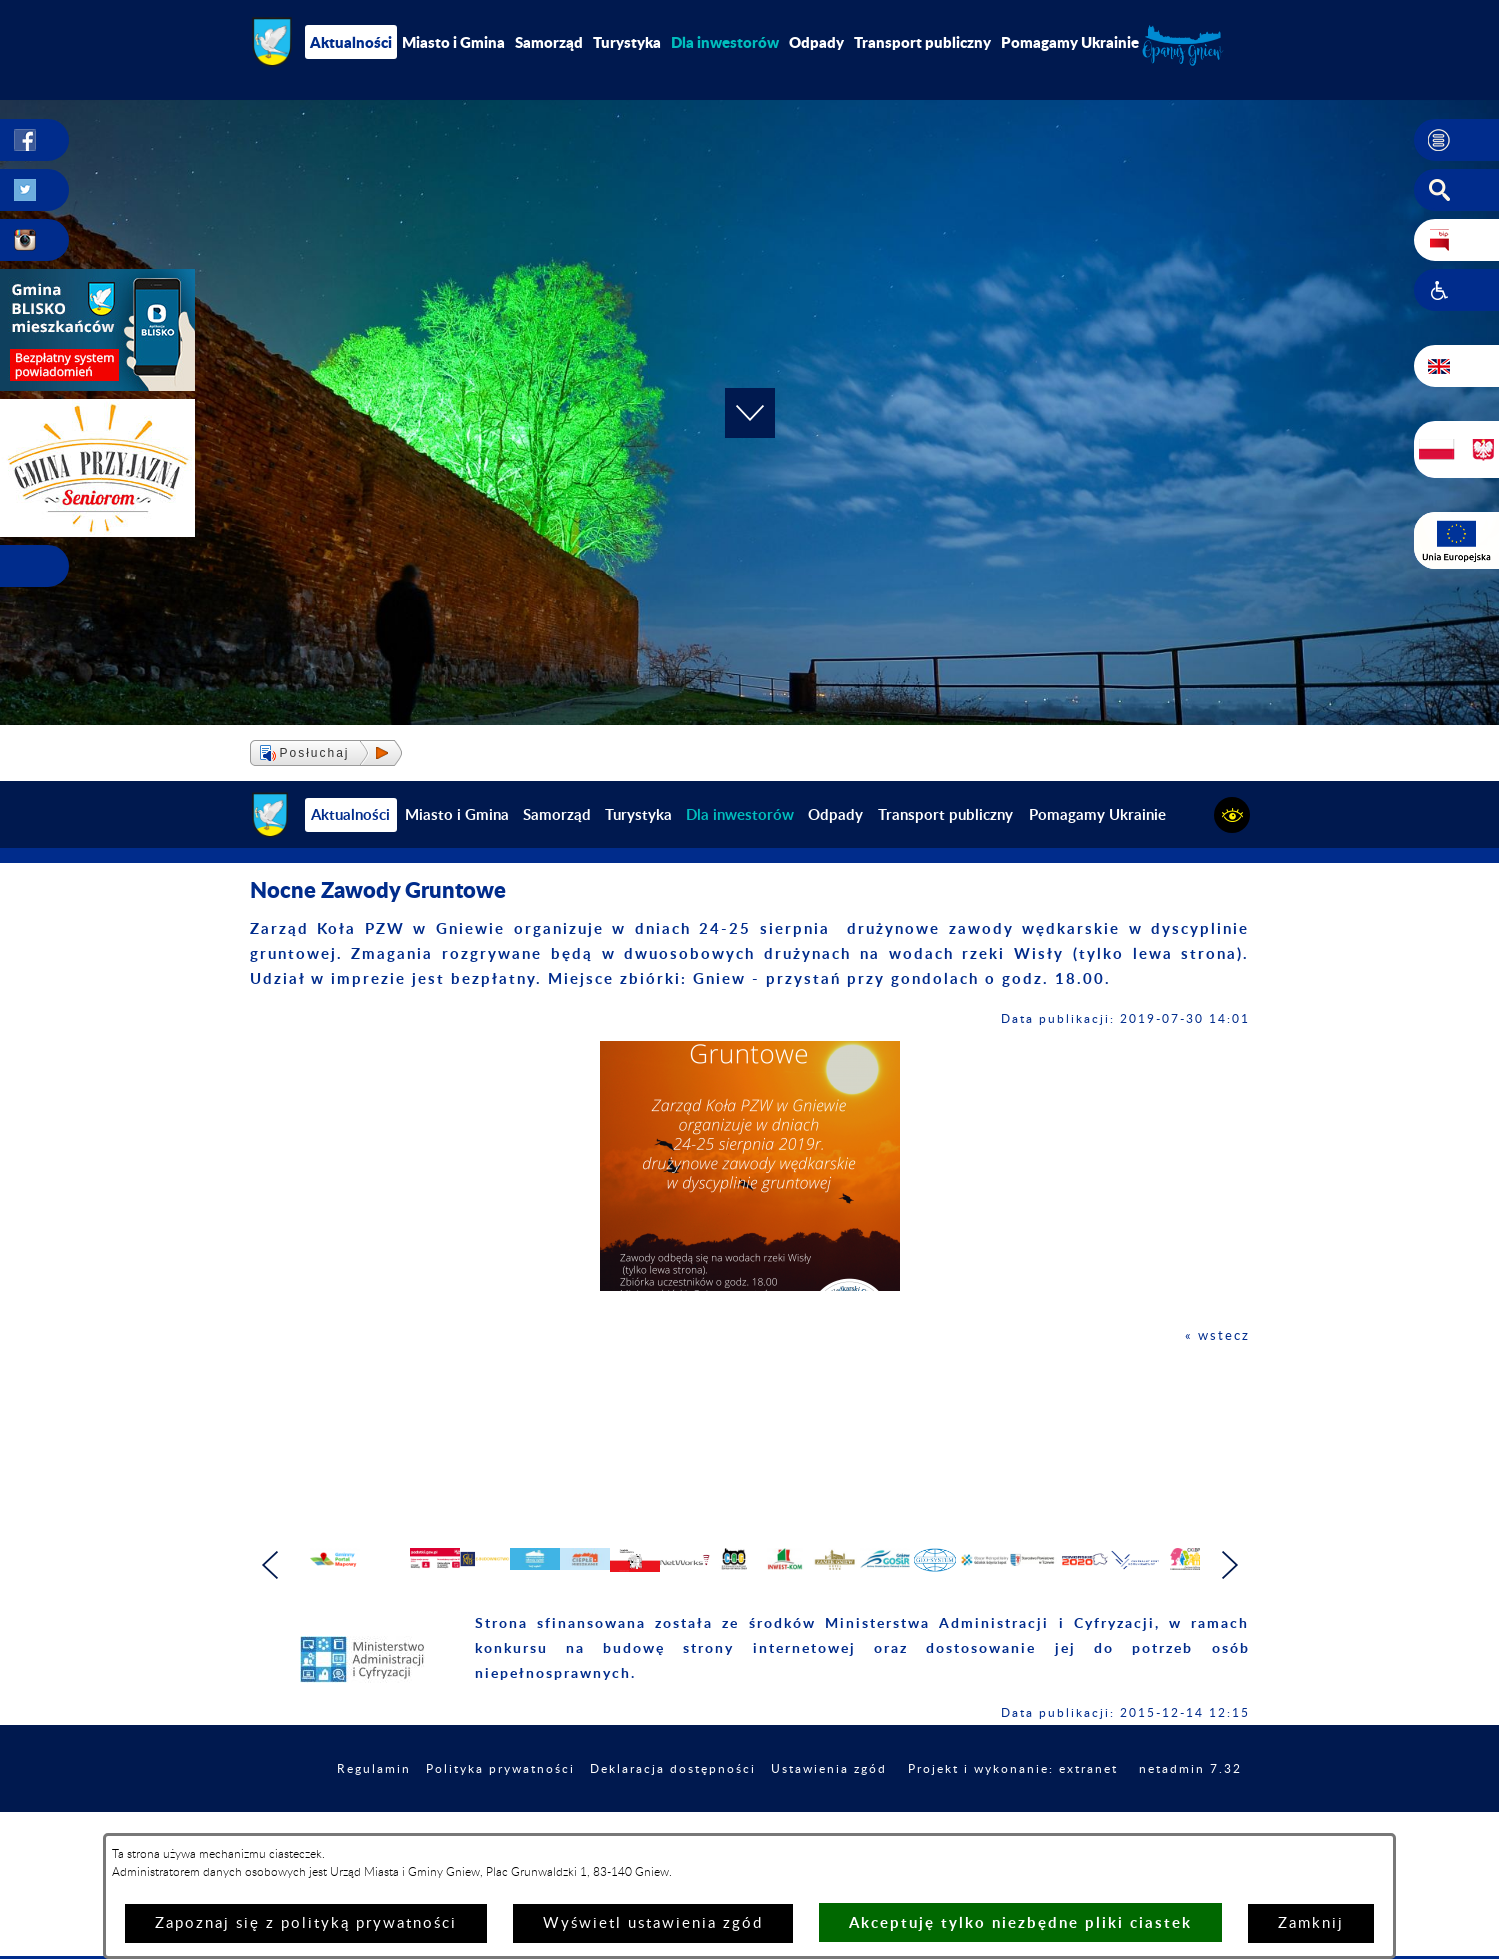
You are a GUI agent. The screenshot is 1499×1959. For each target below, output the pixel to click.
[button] (1456, 141)
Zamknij (1311, 1923)
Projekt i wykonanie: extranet (1123, 1812)
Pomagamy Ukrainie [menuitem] (1070, 42)
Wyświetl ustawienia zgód (653, 1923)
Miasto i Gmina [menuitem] (453, 42)
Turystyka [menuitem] (627, 42)
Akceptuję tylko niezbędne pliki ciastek (1020, 1922)
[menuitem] (725, 42)
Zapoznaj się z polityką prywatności (306, 1923)
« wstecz (1214, 1335)
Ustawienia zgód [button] (919, 1812)
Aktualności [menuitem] (351, 42)
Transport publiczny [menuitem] (922, 42)
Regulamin (415, 1812)
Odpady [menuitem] (816, 42)
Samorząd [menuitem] (549, 42)
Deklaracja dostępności (746, 1812)
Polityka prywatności (554, 1812)
